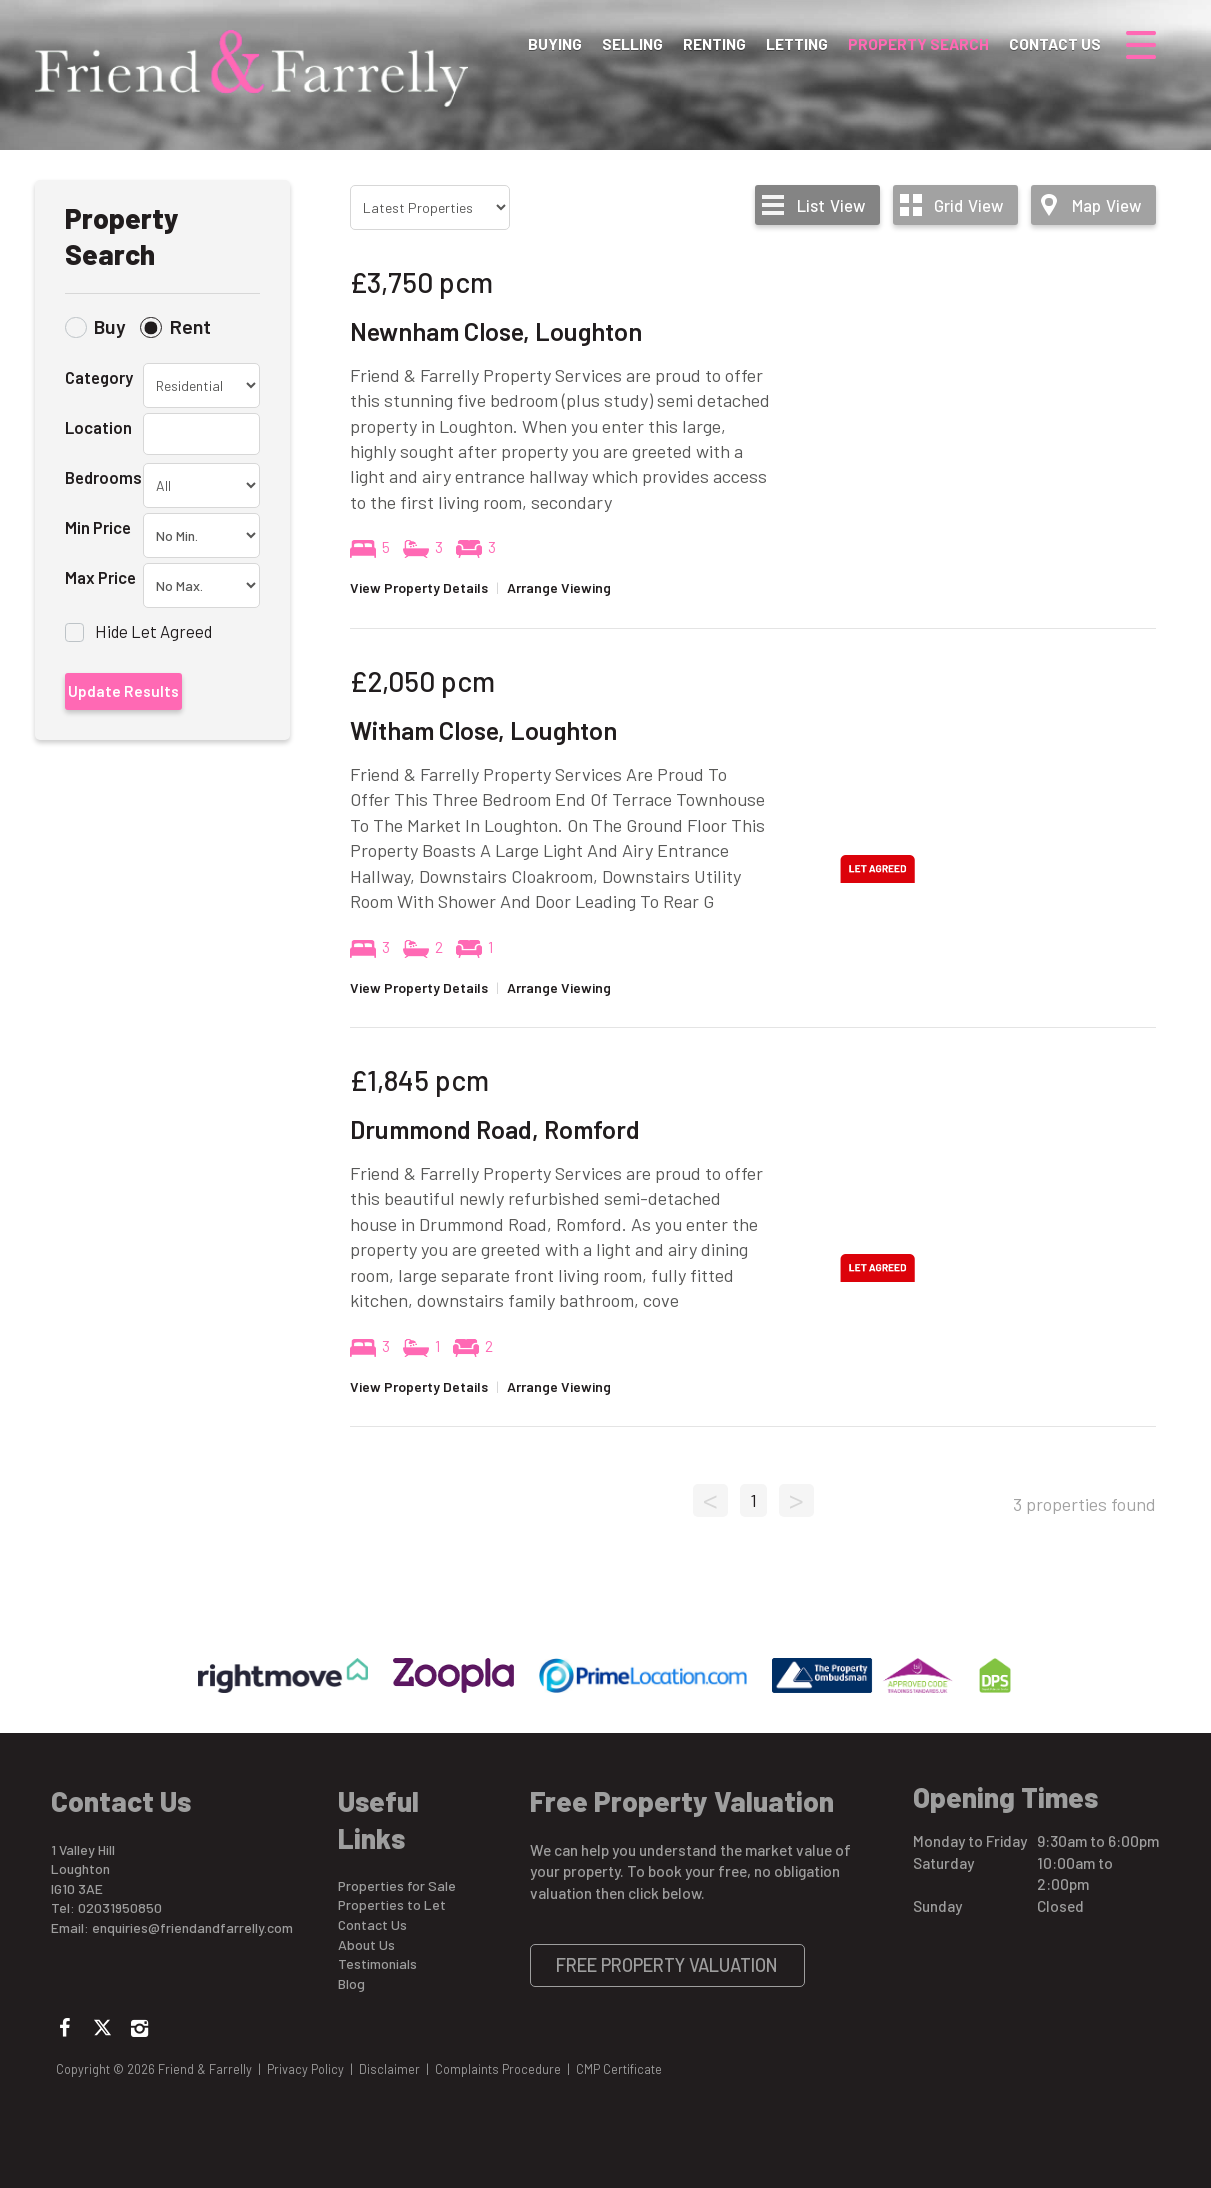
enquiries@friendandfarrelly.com (192, 1927)
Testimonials (377, 1963)
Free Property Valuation (667, 1965)
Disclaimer (389, 2069)
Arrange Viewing (559, 587)
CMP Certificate (619, 2069)
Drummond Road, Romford (495, 1129)
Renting (714, 44)
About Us (366, 1944)
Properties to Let (392, 1904)
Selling (632, 44)
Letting (797, 44)
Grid (968, 205)
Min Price (98, 527)
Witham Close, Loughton (483, 730)
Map (1106, 205)
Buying (555, 44)
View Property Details (419, 587)
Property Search (918, 44)
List (831, 205)
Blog (351, 1983)
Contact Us (1055, 44)
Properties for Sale (397, 1885)
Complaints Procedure (498, 2069)
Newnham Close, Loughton (496, 331)
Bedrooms (103, 477)
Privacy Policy (305, 2069)
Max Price (100, 577)
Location (98, 427)
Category (99, 377)
